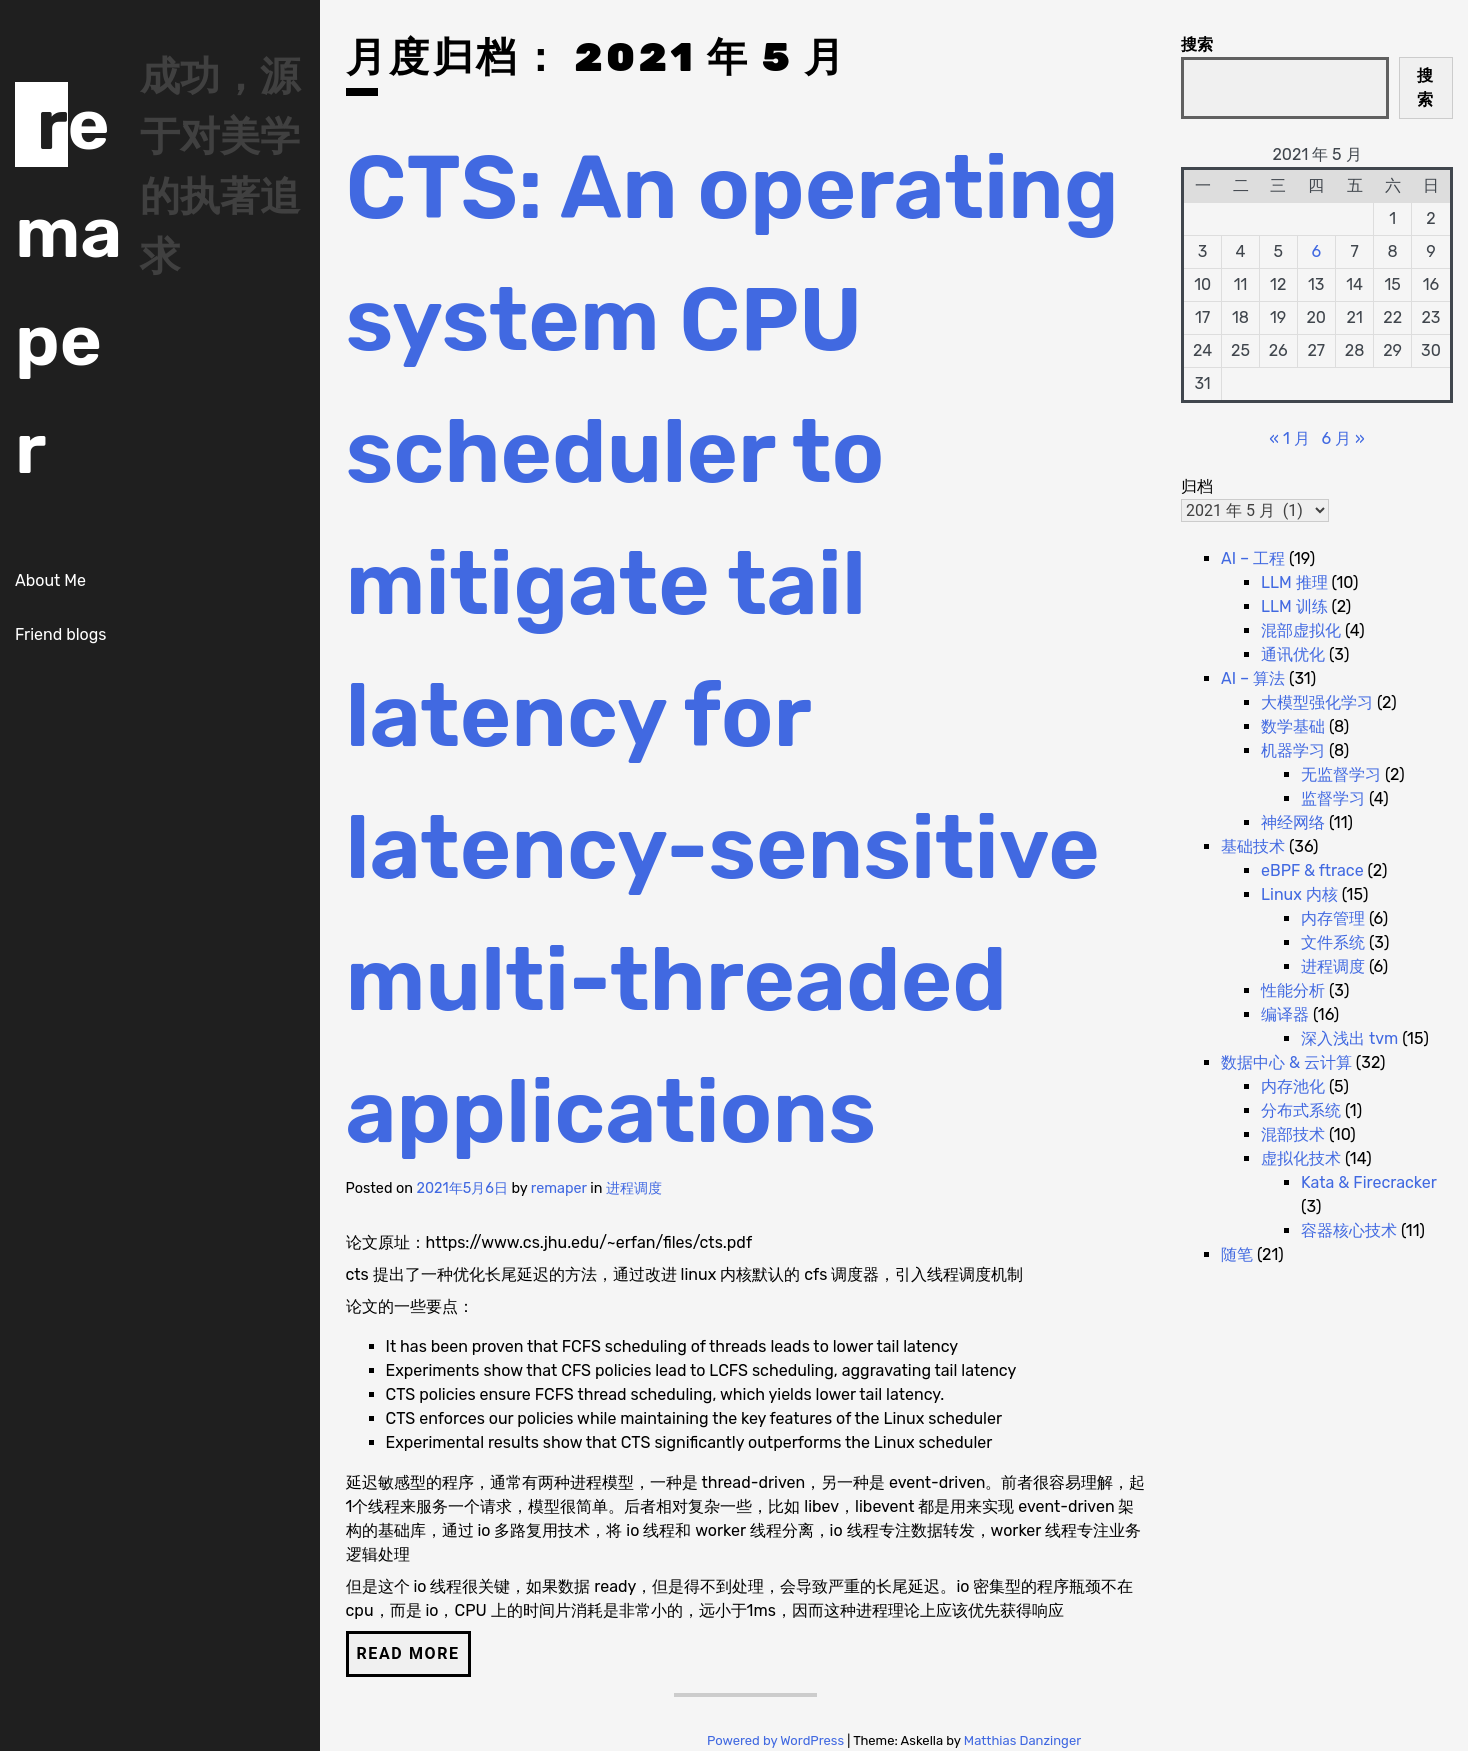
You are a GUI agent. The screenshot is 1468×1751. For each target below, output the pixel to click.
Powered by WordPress (777, 1740)
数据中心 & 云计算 (1286, 1062)
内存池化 (1293, 1086)
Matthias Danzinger (1022, 1740)
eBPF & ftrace (1312, 870)
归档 (1197, 486)
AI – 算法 (1253, 678)
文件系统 (1333, 942)
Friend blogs (60, 634)
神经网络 (1293, 822)
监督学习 (1333, 798)
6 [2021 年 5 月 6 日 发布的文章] (1316, 251)
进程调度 (634, 1188)
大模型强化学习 (1317, 702)
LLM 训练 (1294, 606)
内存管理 (1333, 918)
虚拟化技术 (1301, 1158)
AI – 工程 (1253, 558)
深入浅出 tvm (1349, 1038)
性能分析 (1293, 990)
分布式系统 (1301, 1110)
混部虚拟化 (1301, 630)
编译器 (1285, 1014)
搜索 (1197, 44)
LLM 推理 (1294, 582)
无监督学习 (1341, 774)
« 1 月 (1289, 438)
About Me (50, 580)
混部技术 (1293, 1134)
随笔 (1237, 1254)
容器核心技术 (1349, 1230)
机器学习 (1293, 750)
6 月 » (1342, 438)
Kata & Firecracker (1368, 1182)
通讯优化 (1293, 654)
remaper (559, 1188)
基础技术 (1253, 846)
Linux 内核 (1299, 894)
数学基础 (1293, 726)
